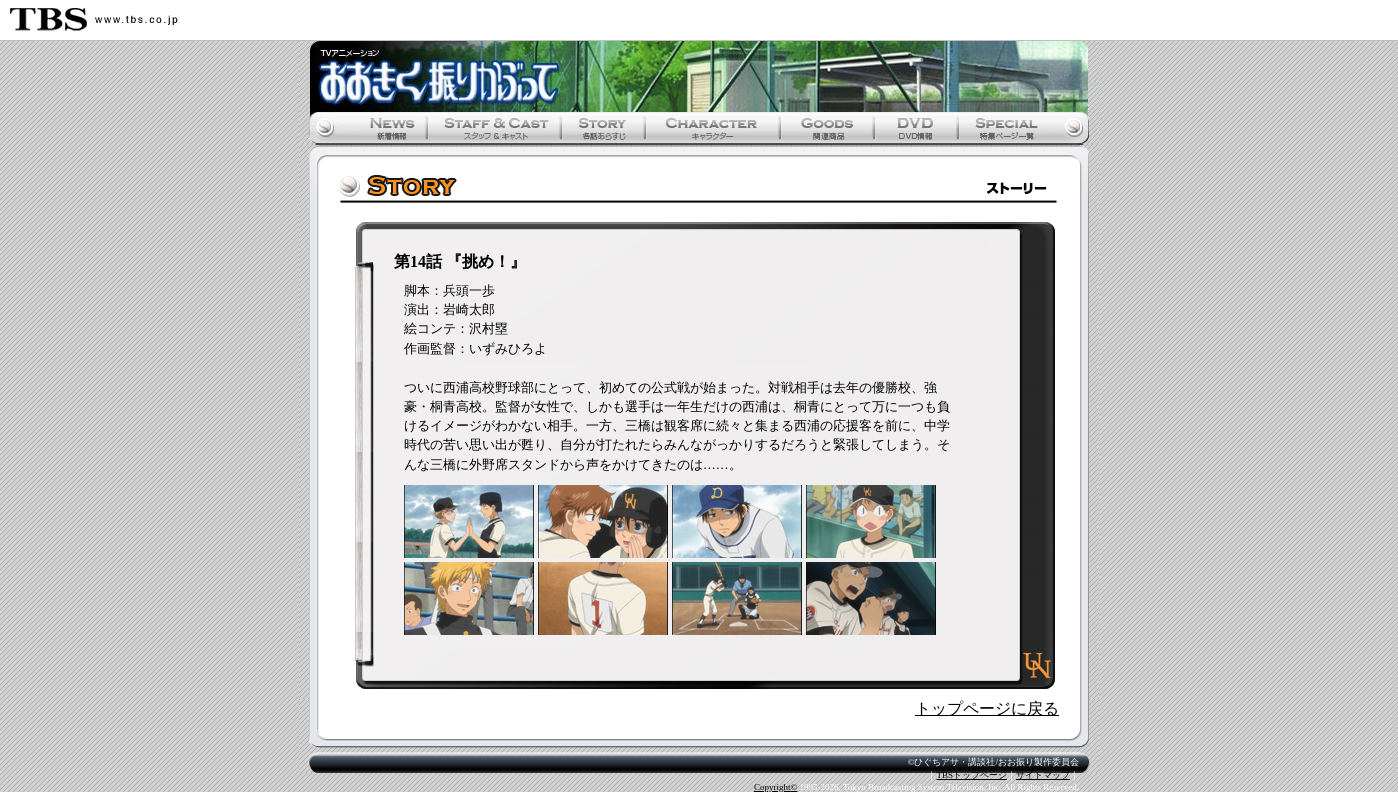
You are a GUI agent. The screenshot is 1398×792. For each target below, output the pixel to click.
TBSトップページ (971, 775)
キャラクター (711, 128)
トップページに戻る (987, 708)
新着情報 (389, 128)
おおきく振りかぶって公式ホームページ (699, 76)
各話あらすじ (601, 128)
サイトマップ (1043, 775)
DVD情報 (916, 128)
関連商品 (826, 128)
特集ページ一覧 (1004, 128)
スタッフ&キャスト (494, 128)
